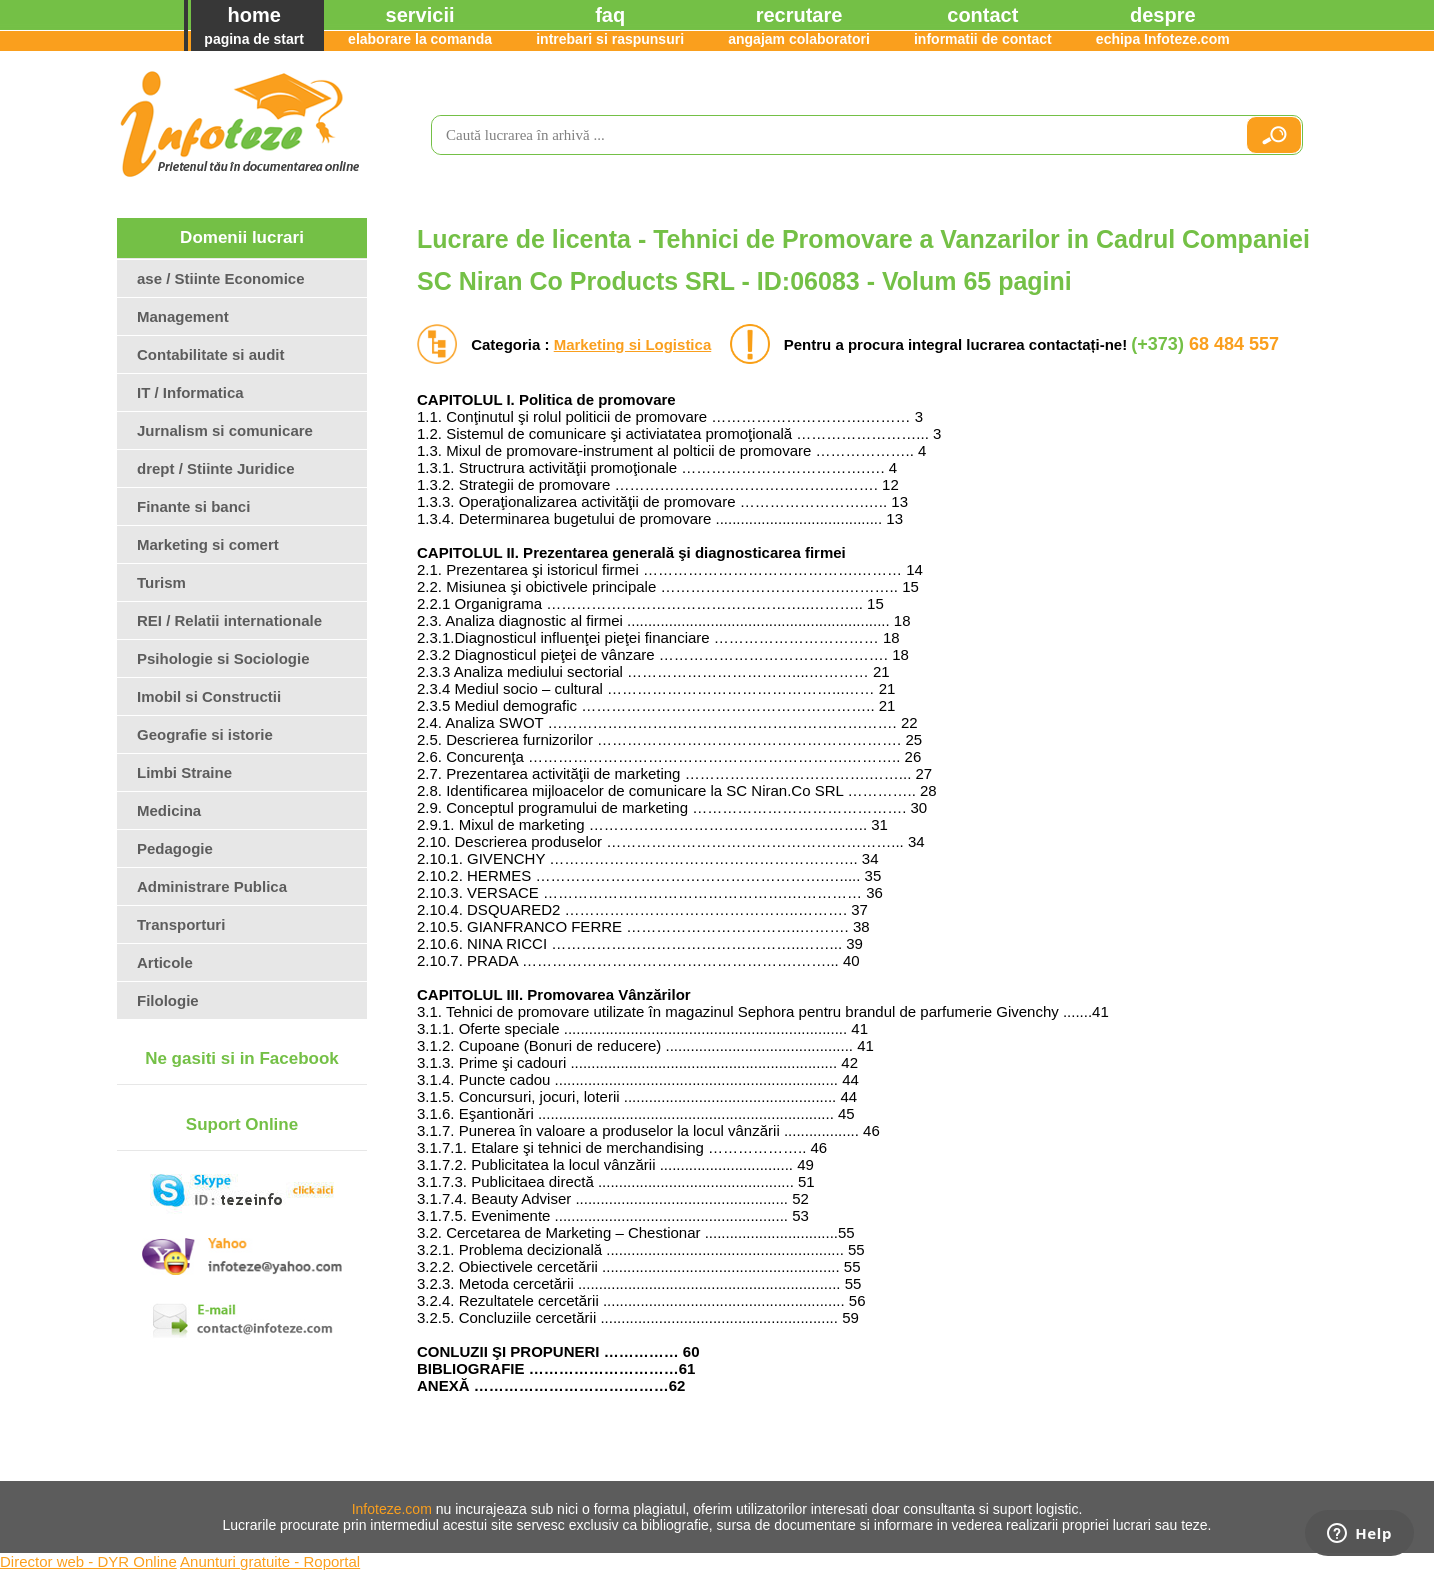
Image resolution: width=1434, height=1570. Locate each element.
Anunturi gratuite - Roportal (270, 1561)
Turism (161, 582)
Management (183, 316)
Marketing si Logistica (633, 344)
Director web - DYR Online (88, 1561)
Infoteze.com (392, 1509)
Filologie (168, 1000)
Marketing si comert (208, 544)
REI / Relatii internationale (229, 620)
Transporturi (181, 924)
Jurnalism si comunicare (225, 430)
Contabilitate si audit (211, 354)
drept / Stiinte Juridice (216, 468)
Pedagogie (175, 848)
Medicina (169, 810)
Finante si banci (193, 506)
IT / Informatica (190, 392)
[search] (830, 135)
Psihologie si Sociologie (223, 658)
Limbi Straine (184, 772)
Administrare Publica (212, 886)
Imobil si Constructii (209, 696)
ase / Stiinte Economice (221, 278)
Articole (165, 962)
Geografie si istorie (205, 734)
